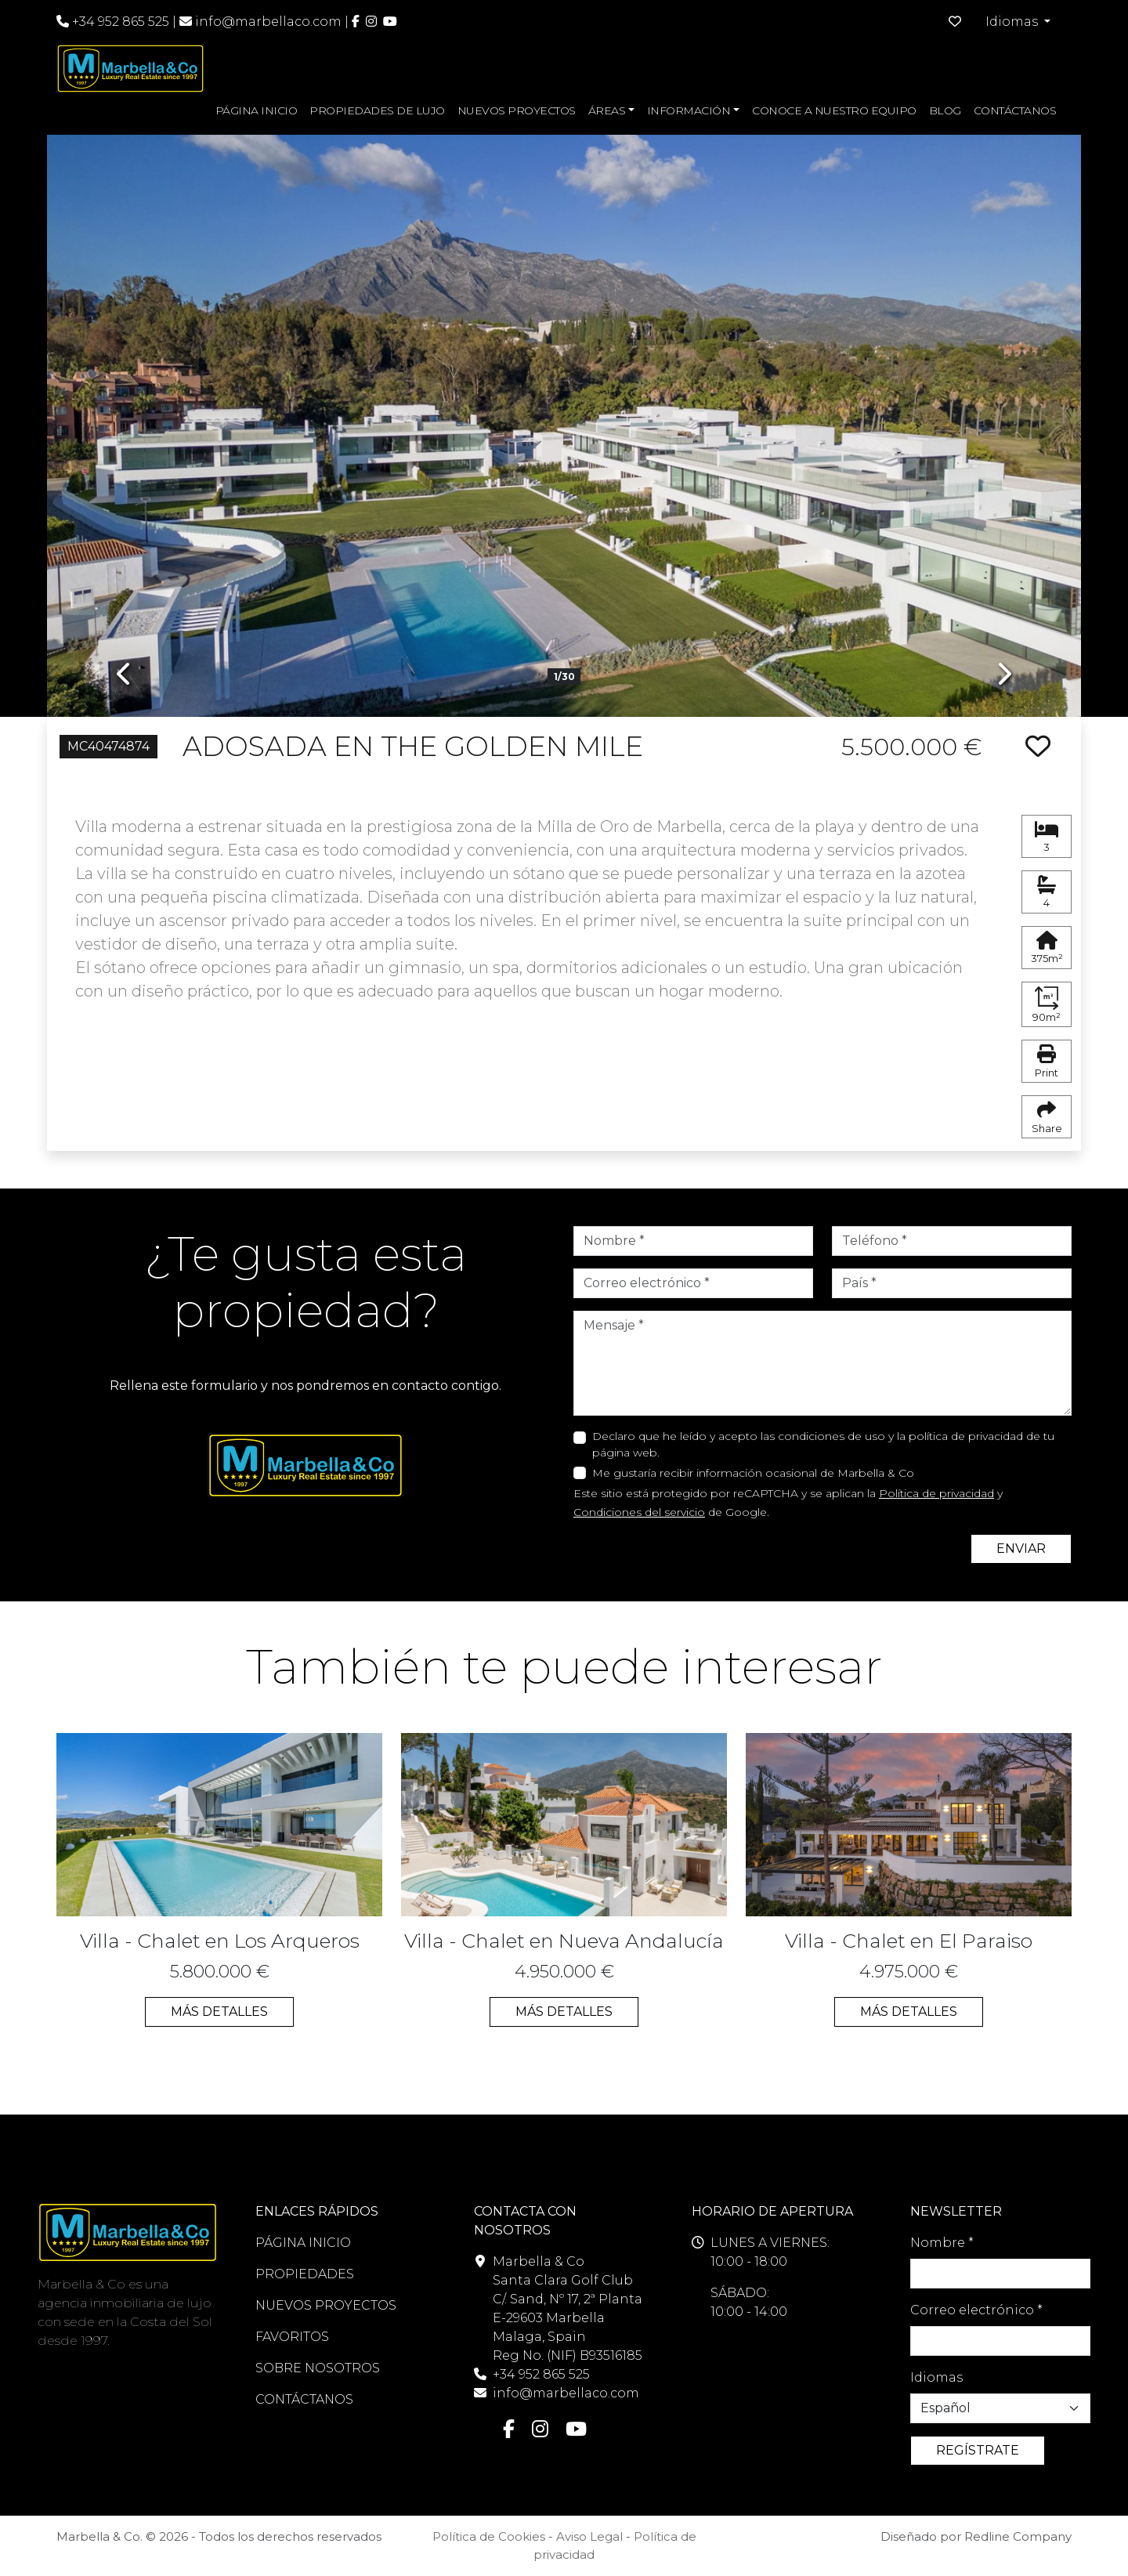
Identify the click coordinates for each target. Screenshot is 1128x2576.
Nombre (942, 2242)
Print (1046, 1061)
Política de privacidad (936, 1493)
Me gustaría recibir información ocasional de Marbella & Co (753, 1473)
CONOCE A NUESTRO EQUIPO (834, 110)
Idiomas (936, 2377)
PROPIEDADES (304, 2274)
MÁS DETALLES (219, 2011)
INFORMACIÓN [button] (689, 110)
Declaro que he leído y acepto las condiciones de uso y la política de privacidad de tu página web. (823, 1444)
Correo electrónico (976, 2310)
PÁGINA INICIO (256, 110)
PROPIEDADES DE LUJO (377, 110)
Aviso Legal (589, 2536)
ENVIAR (1021, 1548)
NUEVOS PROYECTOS (516, 110)
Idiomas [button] (1013, 21)
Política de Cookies (488, 2536)
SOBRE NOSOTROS (317, 2368)
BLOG (945, 110)
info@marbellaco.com (268, 21)
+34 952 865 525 (112, 21)
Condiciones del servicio (639, 1512)
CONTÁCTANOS (1015, 110)
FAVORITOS (292, 2336)
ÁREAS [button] (607, 110)
